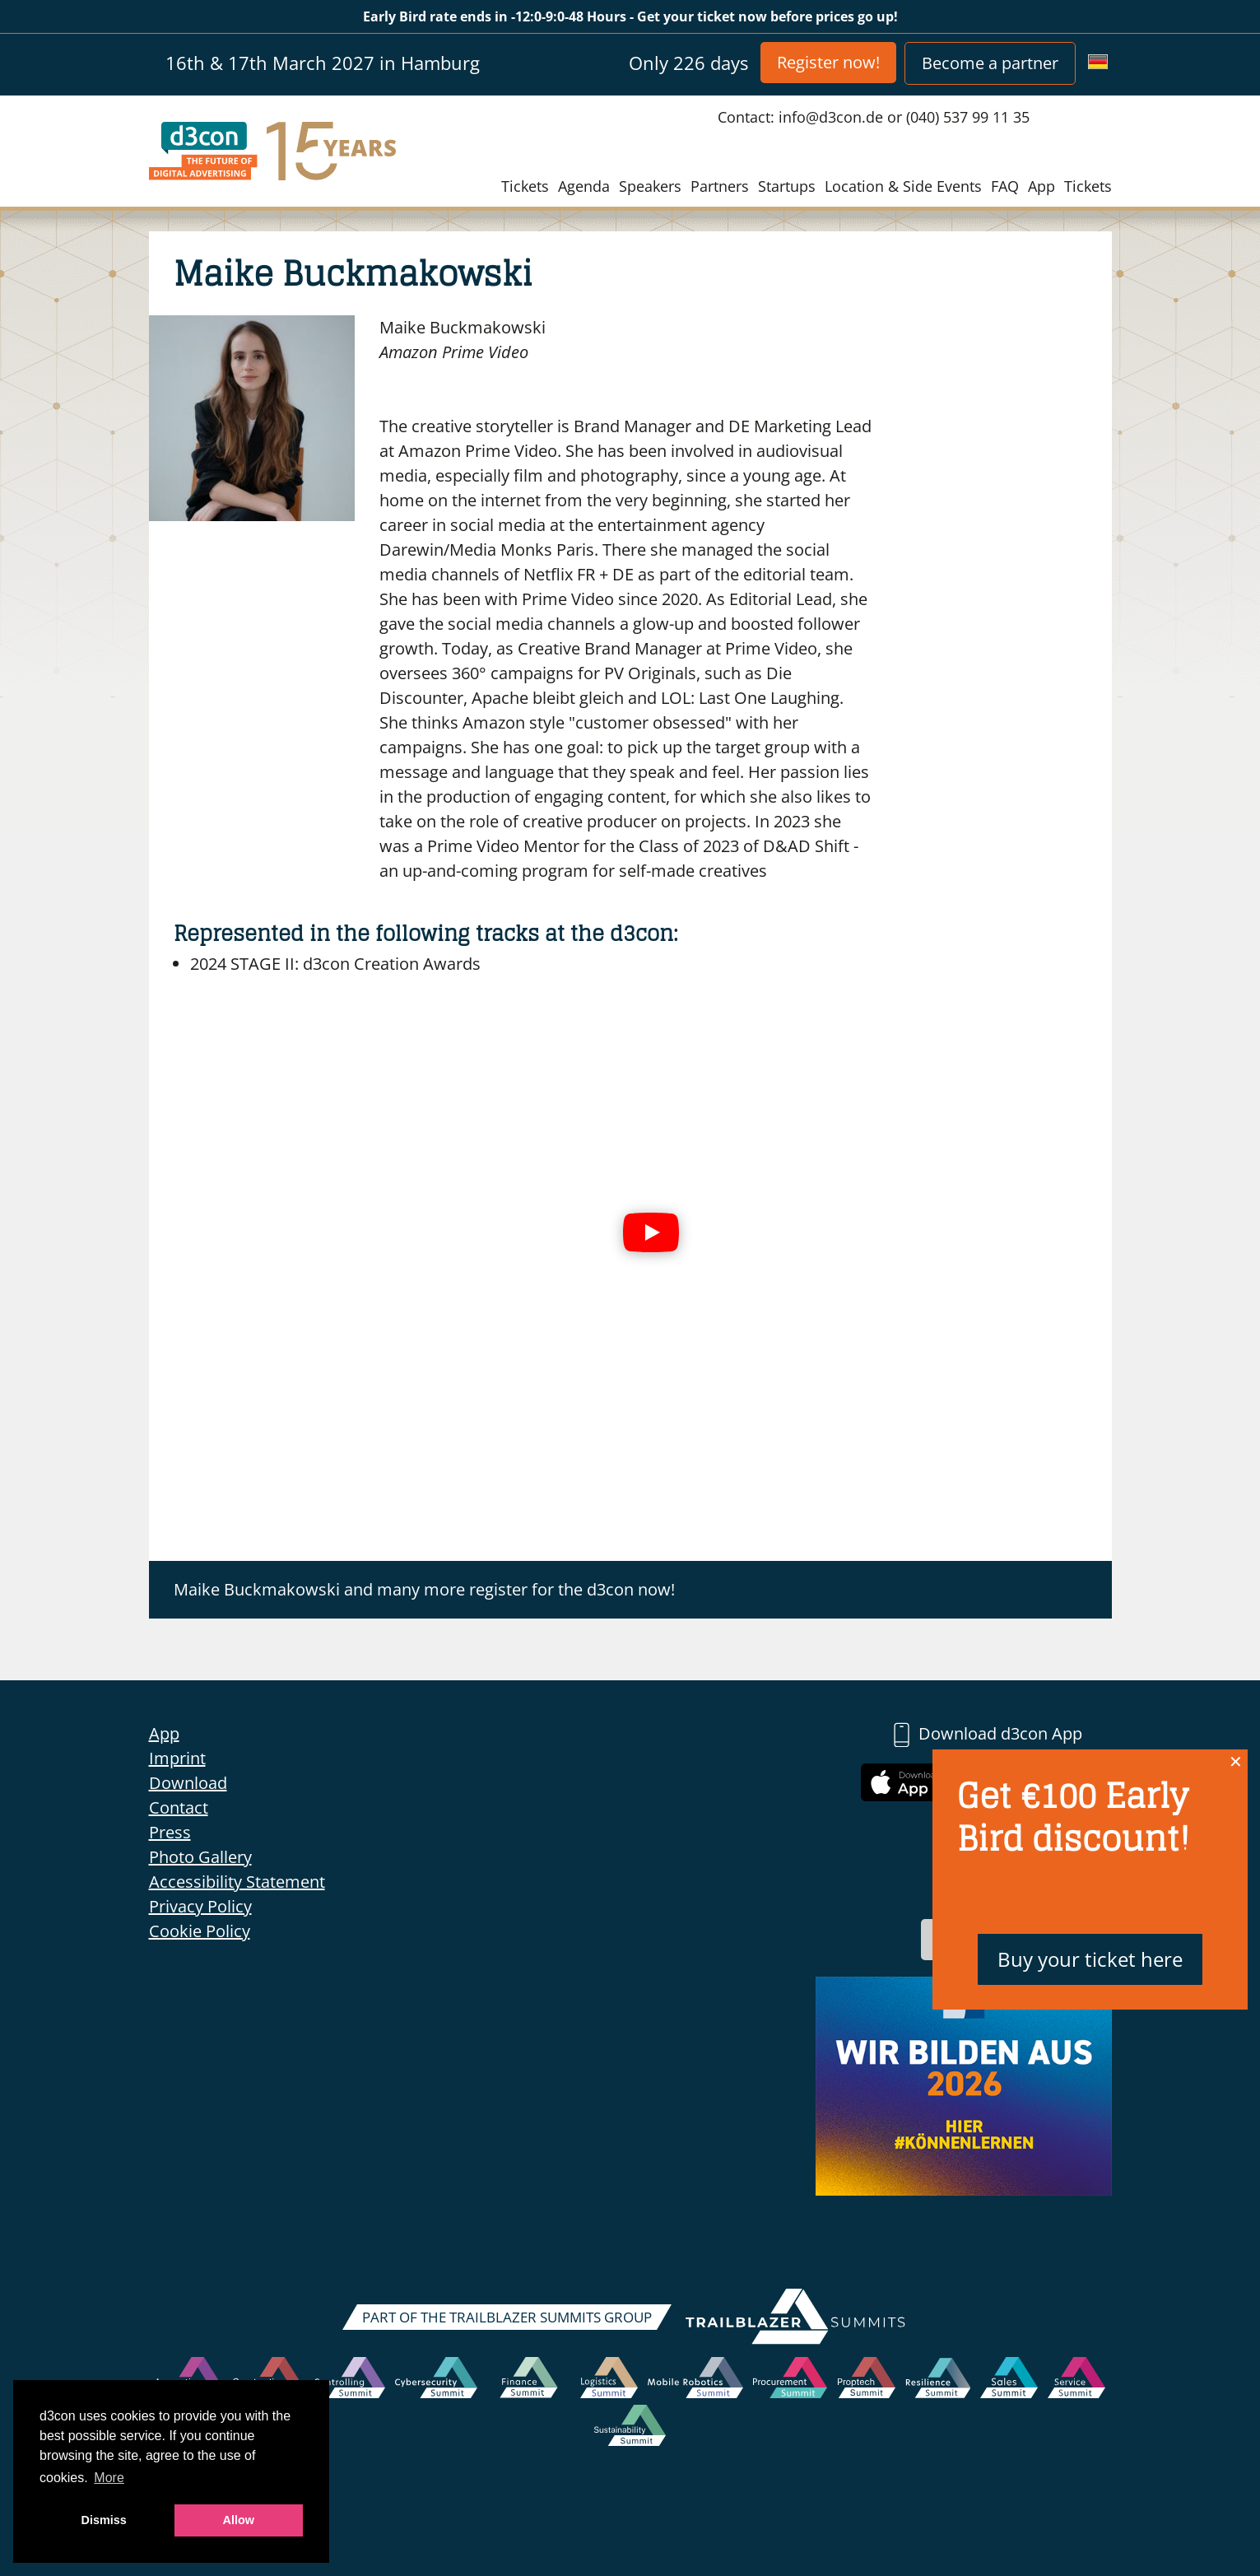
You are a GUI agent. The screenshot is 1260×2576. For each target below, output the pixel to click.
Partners (719, 186)
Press (170, 1832)
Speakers (650, 186)
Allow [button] (238, 2520)
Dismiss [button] (104, 2520)
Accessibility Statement (237, 1881)
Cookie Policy (199, 1931)
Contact (178, 1807)
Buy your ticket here (1090, 1959)
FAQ (1005, 186)
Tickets (525, 186)
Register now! (828, 62)
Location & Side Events (903, 186)
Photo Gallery (200, 1857)
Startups (787, 186)
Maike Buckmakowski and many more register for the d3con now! (424, 1589)
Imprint (177, 1758)
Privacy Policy (200, 1906)
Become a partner (990, 63)
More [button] (108, 2478)
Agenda (584, 186)
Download (188, 1783)
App (1041, 186)
